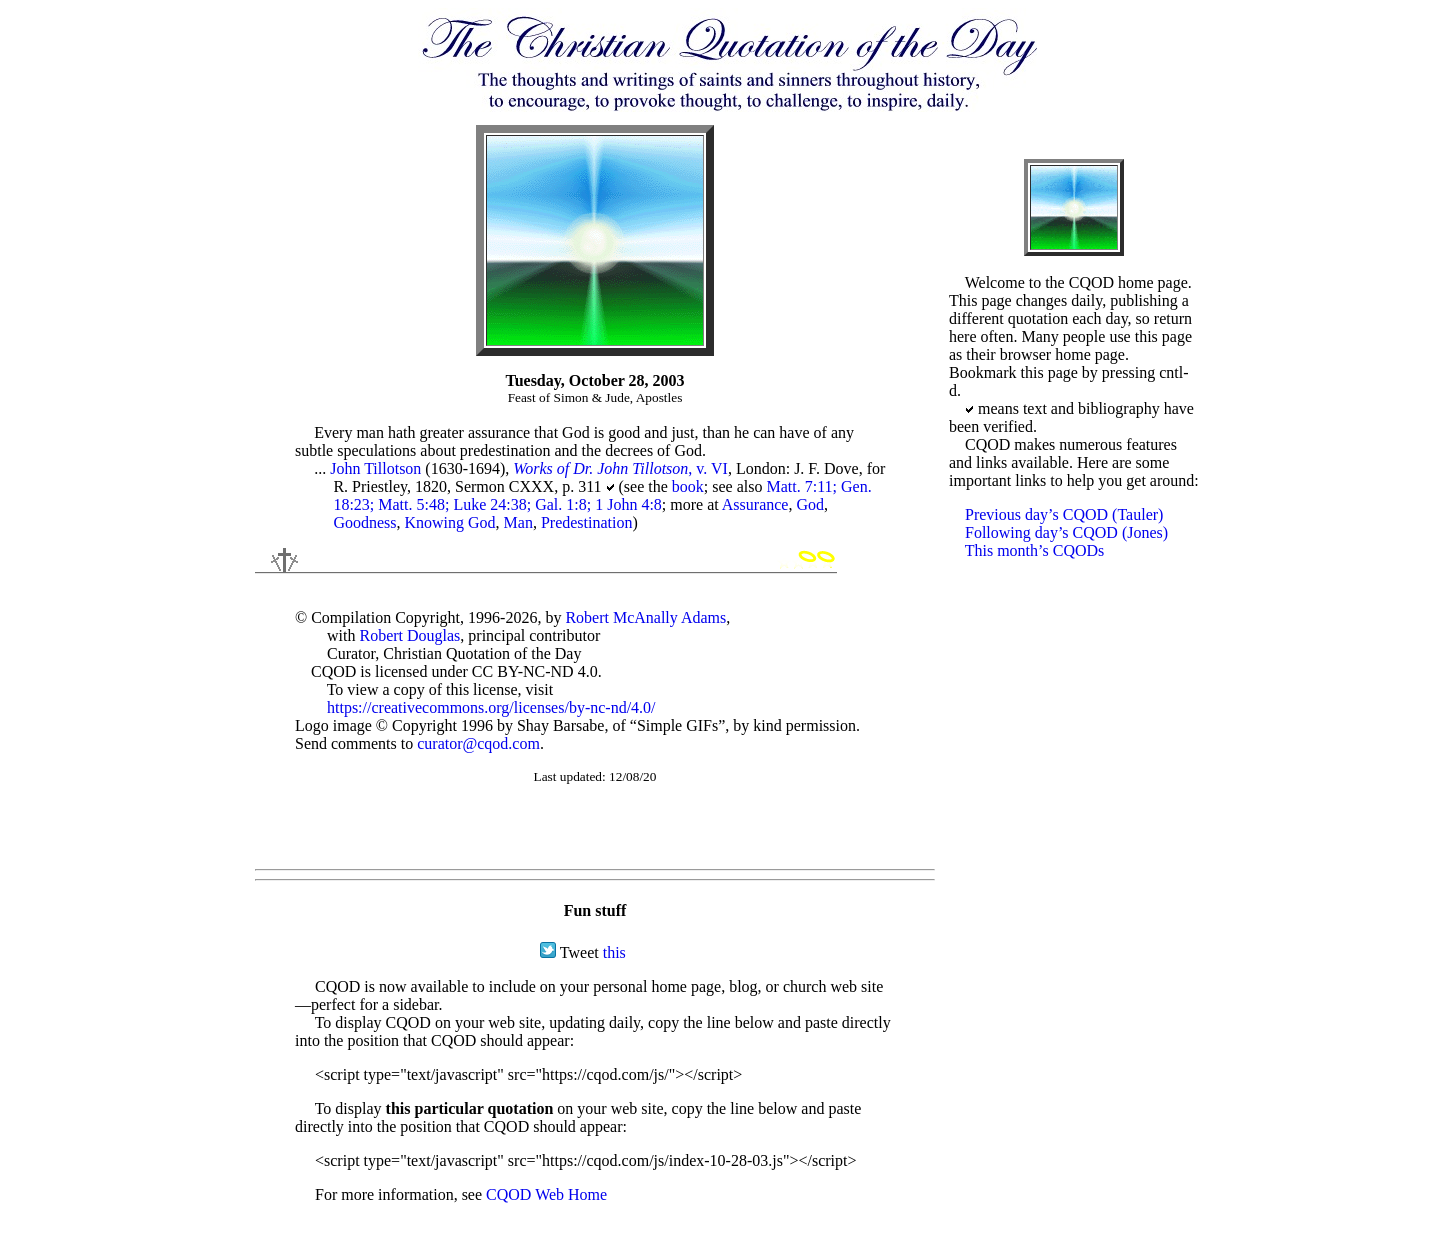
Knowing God (450, 522)
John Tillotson (375, 468)
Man (518, 522)
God (810, 504)
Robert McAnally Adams (645, 617)
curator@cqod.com (478, 743)
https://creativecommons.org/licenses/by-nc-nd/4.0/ (491, 707)
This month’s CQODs (1035, 550)
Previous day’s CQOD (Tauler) (1064, 514)
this (614, 952)
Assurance (755, 504)
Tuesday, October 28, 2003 (594, 380)
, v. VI (620, 468)
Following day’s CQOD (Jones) (1066, 532)
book (688, 486)
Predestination (587, 522)
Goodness (364, 522)
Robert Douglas (409, 635)
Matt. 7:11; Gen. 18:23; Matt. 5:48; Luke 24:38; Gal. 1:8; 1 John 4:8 (602, 495)
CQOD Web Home (546, 1194)
